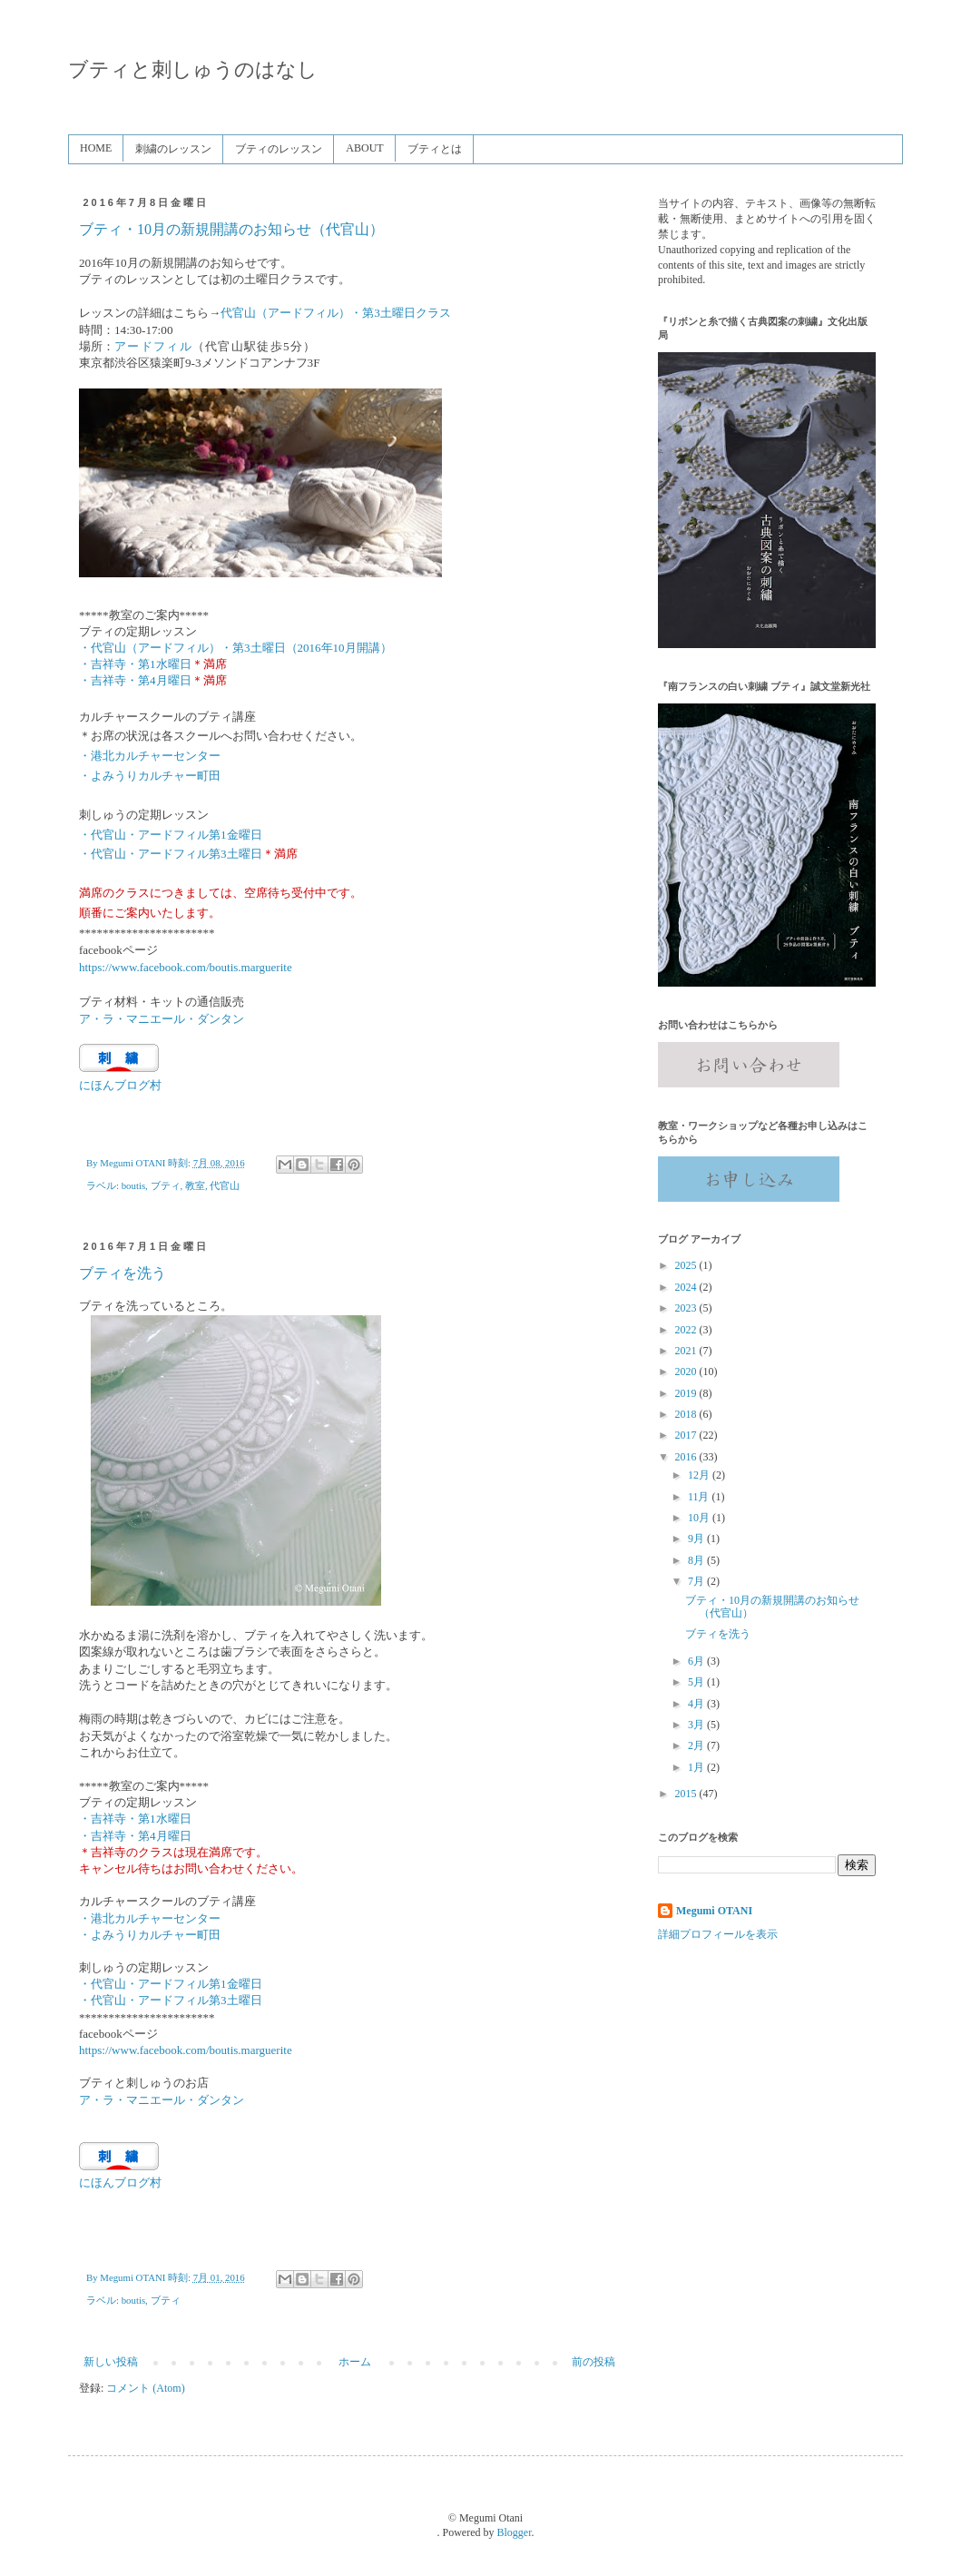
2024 (687, 1287)
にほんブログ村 (120, 1085)
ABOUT (364, 148)
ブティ (166, 1185)
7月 (697, 1581)
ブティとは (434, 149)
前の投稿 (593, 2361)
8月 (697, 1560)
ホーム (354, 2361)
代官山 (225, 1185)
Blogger (514, 2532)
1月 (697, 1767)
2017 (687, 1435)
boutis (133, 1185)
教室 (195, 1185)
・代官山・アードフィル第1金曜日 (170, 1984)
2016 (687, 1456)
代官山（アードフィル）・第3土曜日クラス (336, 313)
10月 (700, 1517)
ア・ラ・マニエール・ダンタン (161, 2100)
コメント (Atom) (145, 2388)
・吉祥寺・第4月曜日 (135, 680)
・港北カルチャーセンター (150, 1918)
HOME (96, 148)
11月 (700, 1496)
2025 (687, 1265)
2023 (687, 1308)
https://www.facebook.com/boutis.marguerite (185, 967)
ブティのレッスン (278, 149)
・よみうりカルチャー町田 (150, 1935)
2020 (687, 1371)
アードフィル (153, 346)
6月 (697, 1661)
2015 (687, 1793)
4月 (697, 1703)
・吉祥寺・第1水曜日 (135, 664)
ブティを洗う (122, 1273)
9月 (697, 1538)
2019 (687, 1393)
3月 (697, 1724)
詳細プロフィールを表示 (718, 1934)
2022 (687, 1329)
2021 (687, 1350)
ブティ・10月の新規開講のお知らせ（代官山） (231, 229)
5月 (697, 1682)
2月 (697, 1745)
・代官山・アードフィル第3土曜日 (170, 853)
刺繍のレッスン (173, 149)
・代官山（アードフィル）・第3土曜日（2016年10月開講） (235, 647)
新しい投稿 (110, 2361)
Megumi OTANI (714, 1910)
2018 (687, 1414)
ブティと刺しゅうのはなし (193, 69)
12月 (700, 1475)
